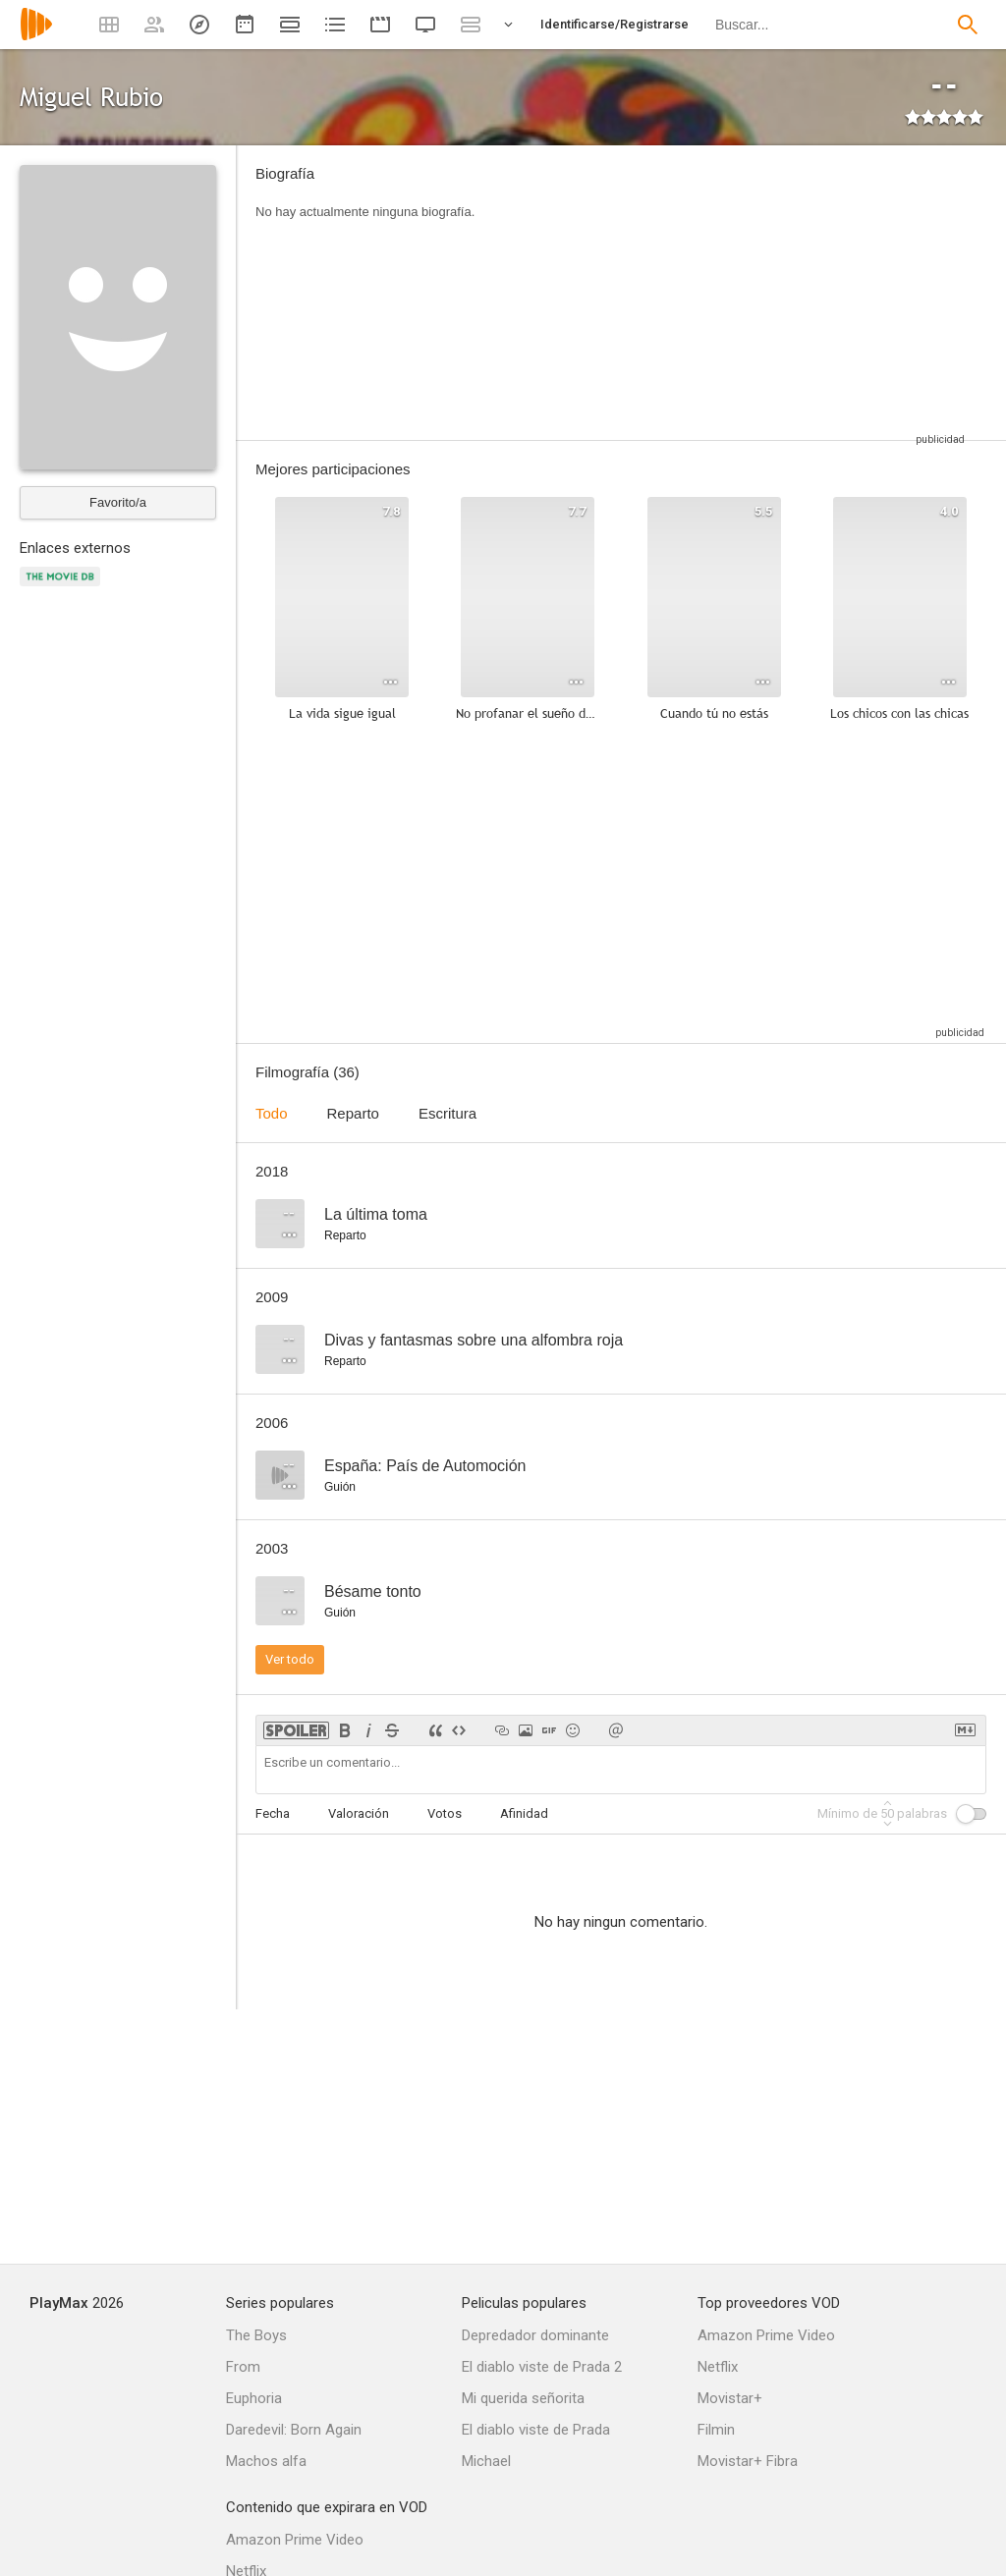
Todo (271, 1113)
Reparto (353, 1113)
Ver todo (289, 1659)
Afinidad (524, 1813)
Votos (444, 1813)
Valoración (358, 1813)
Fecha (272, 1813)
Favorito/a (117, 502)
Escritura (447, 1113)
